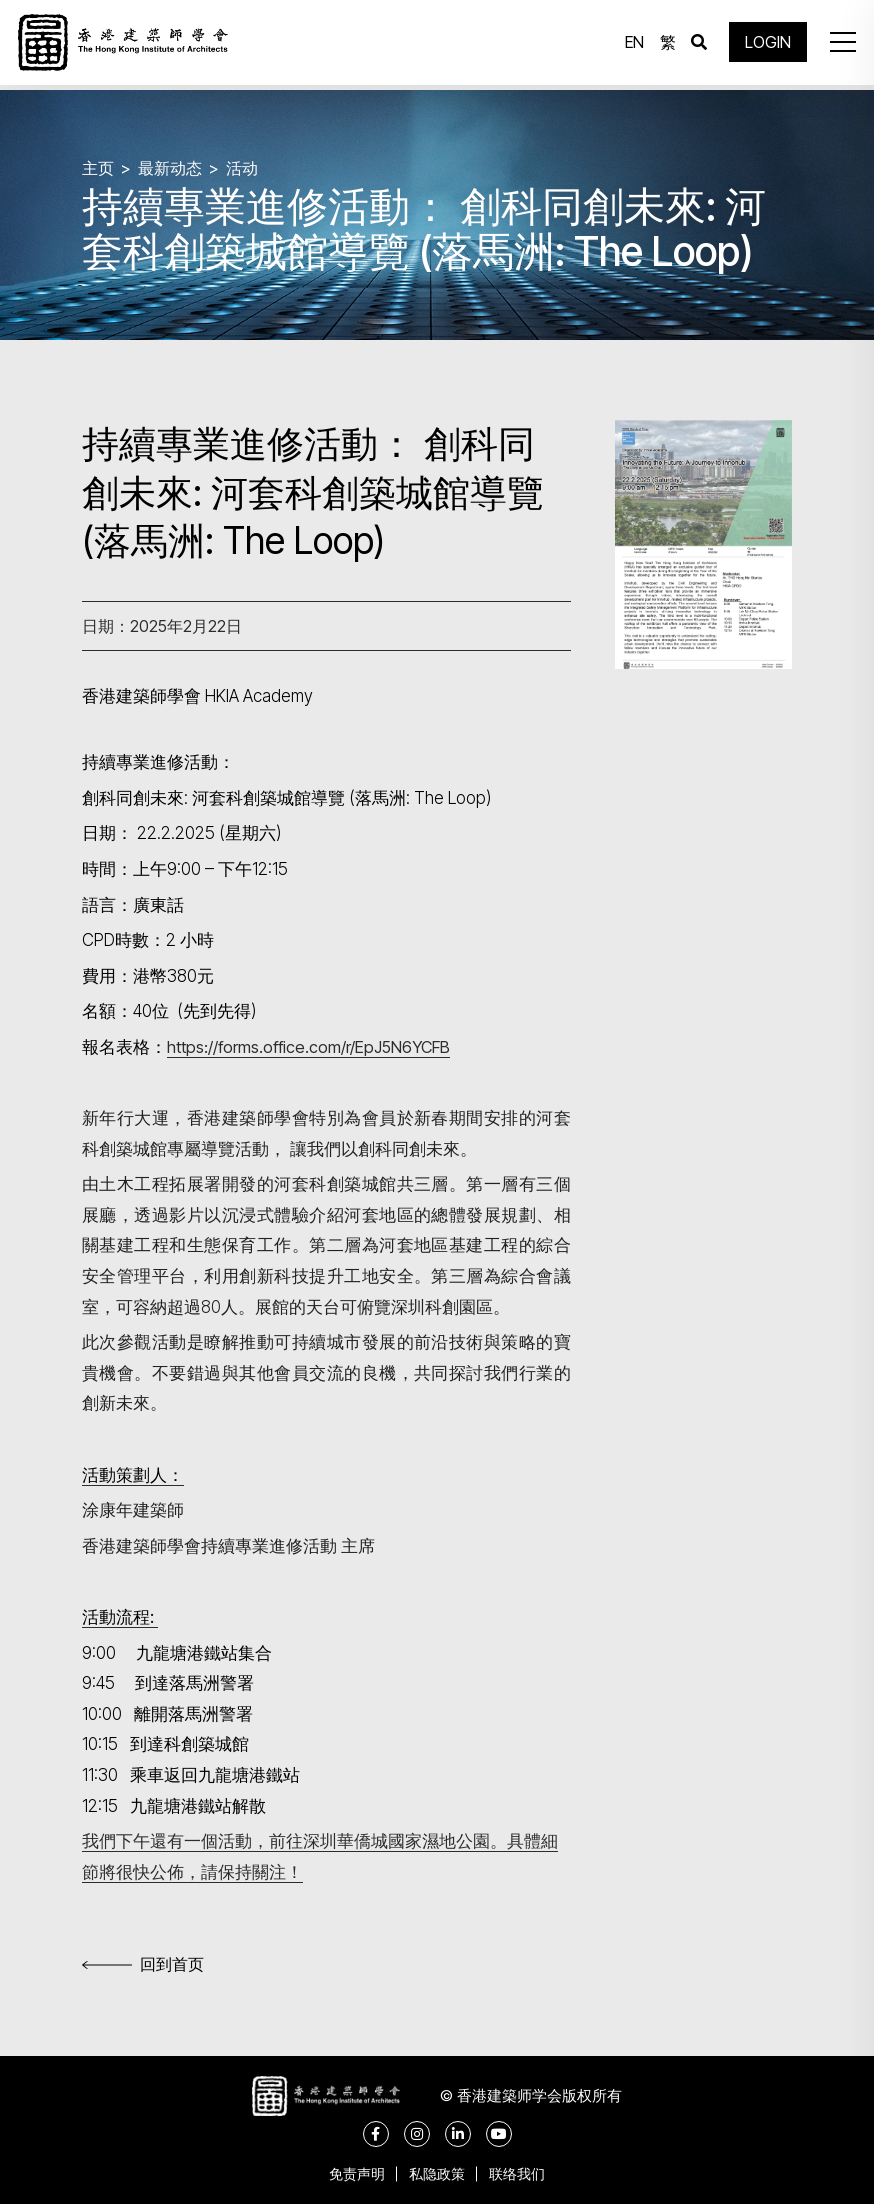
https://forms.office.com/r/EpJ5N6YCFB (313, 1047)
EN (630, 45)
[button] (838, 45)
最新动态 (170, 168)
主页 (98, 168)
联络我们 (523, 2173)
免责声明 (351, 2173)
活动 (242, 168)
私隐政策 (437, 2173)
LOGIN (764, 45)
